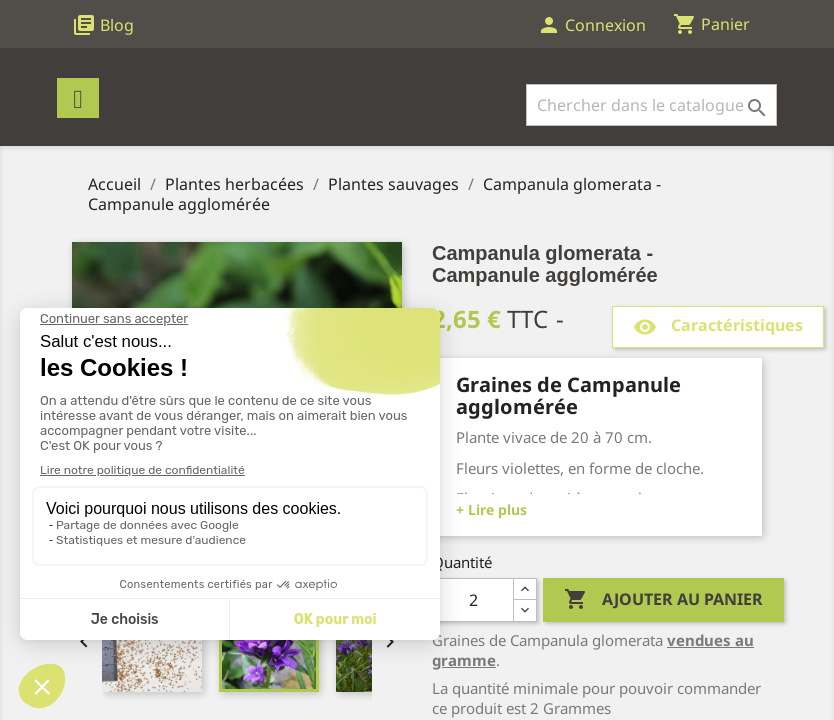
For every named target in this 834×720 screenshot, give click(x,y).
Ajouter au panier (663, 600)
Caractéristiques (718, 326)
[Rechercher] (651, 105)
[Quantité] (473, 600)
